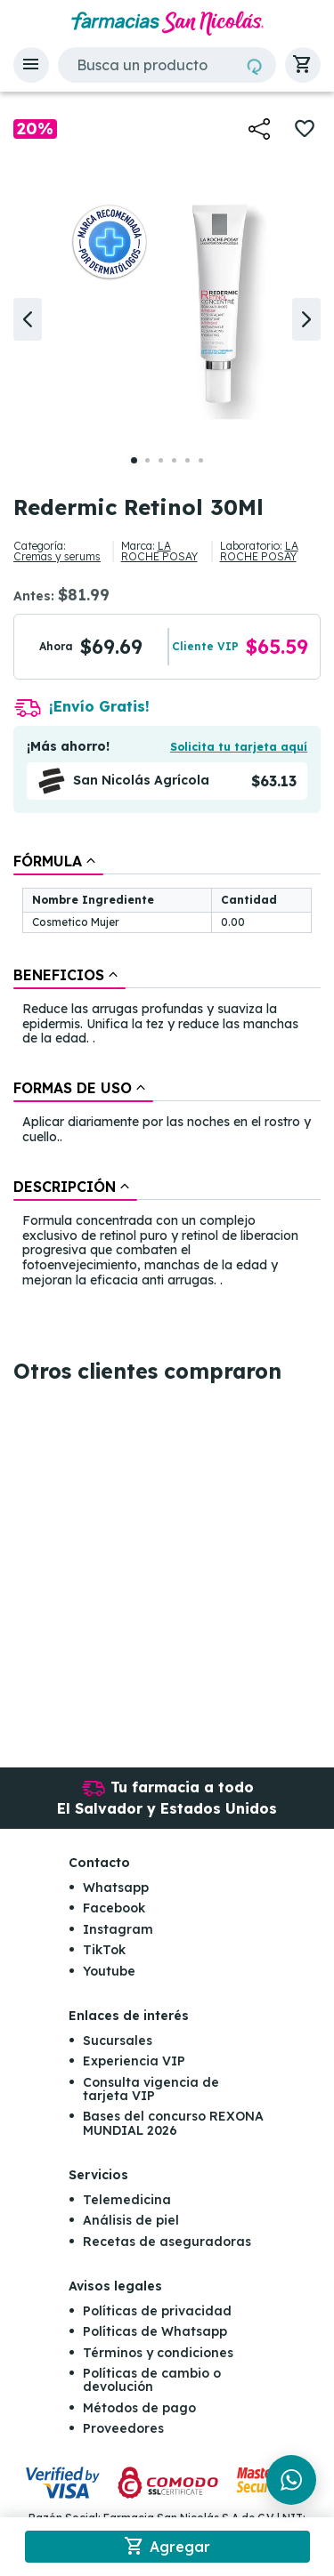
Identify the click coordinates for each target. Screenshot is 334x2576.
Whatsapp (116, 1888)
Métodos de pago (139, 2408)
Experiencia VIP (134, 2061)
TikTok (104, 1950)
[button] (31, 65)
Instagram (118, 1929)
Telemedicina (127, 2200)
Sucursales (117, 2041)
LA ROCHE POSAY (159, 551)
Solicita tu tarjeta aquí (238, 746)
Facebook (114, 1908)
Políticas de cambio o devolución (152, 2380)
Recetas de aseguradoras (167, 2242)
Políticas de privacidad (157, 2311)
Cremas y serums (57, 556)
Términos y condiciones (158, 2353)
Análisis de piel (131, 2220)
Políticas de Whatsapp (155, 2331)
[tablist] (167, 1072)
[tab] (58, 861)
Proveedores (123, 2428)
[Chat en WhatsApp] (291, 2480)
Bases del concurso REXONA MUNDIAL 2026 (173, 2122)
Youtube (109, 1971)
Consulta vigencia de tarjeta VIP (151, 2089)
